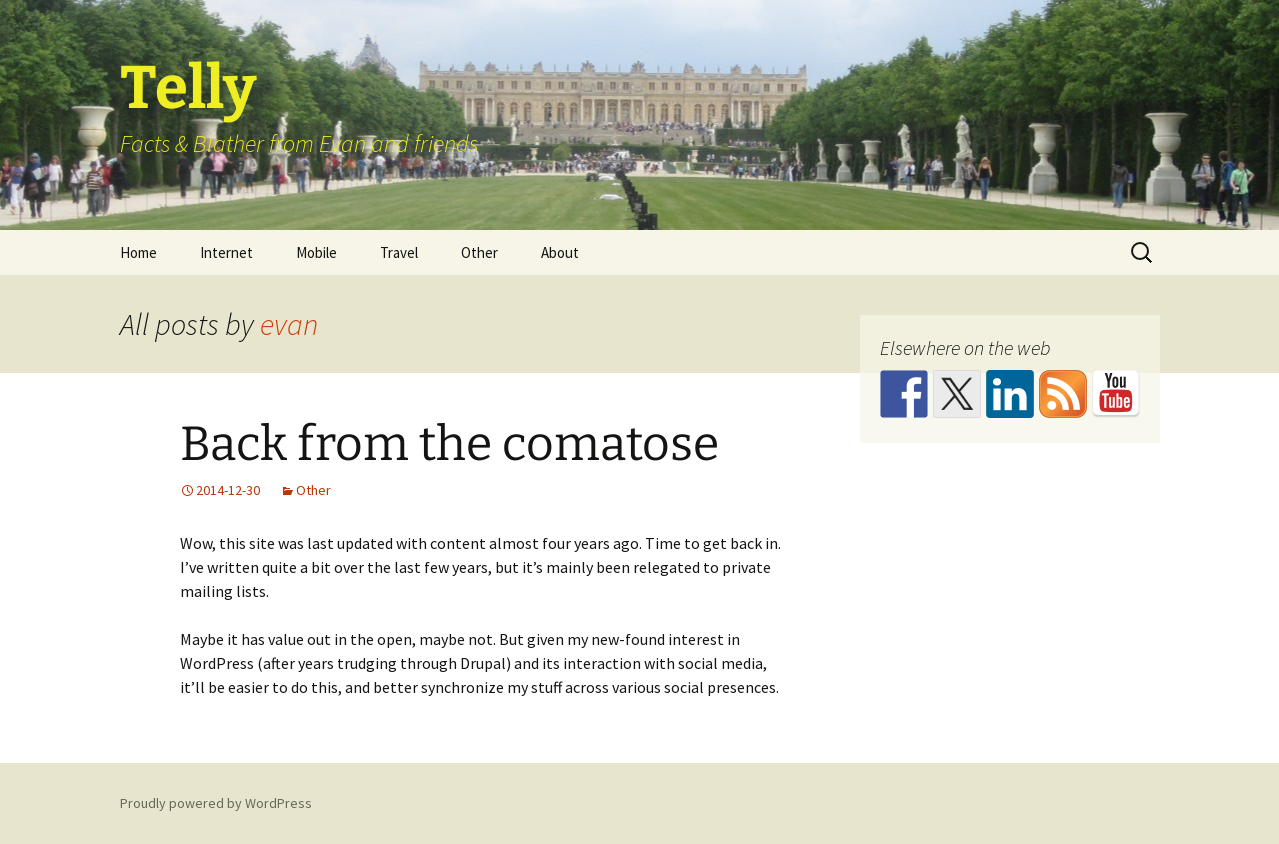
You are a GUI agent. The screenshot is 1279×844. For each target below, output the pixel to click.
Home (138, 252)
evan (289, 324)
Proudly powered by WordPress (216, 803)
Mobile (316, 252)
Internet (226, 252)
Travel (399, 252)
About (560, 252)
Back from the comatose (449, 444)
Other (479, 252)
